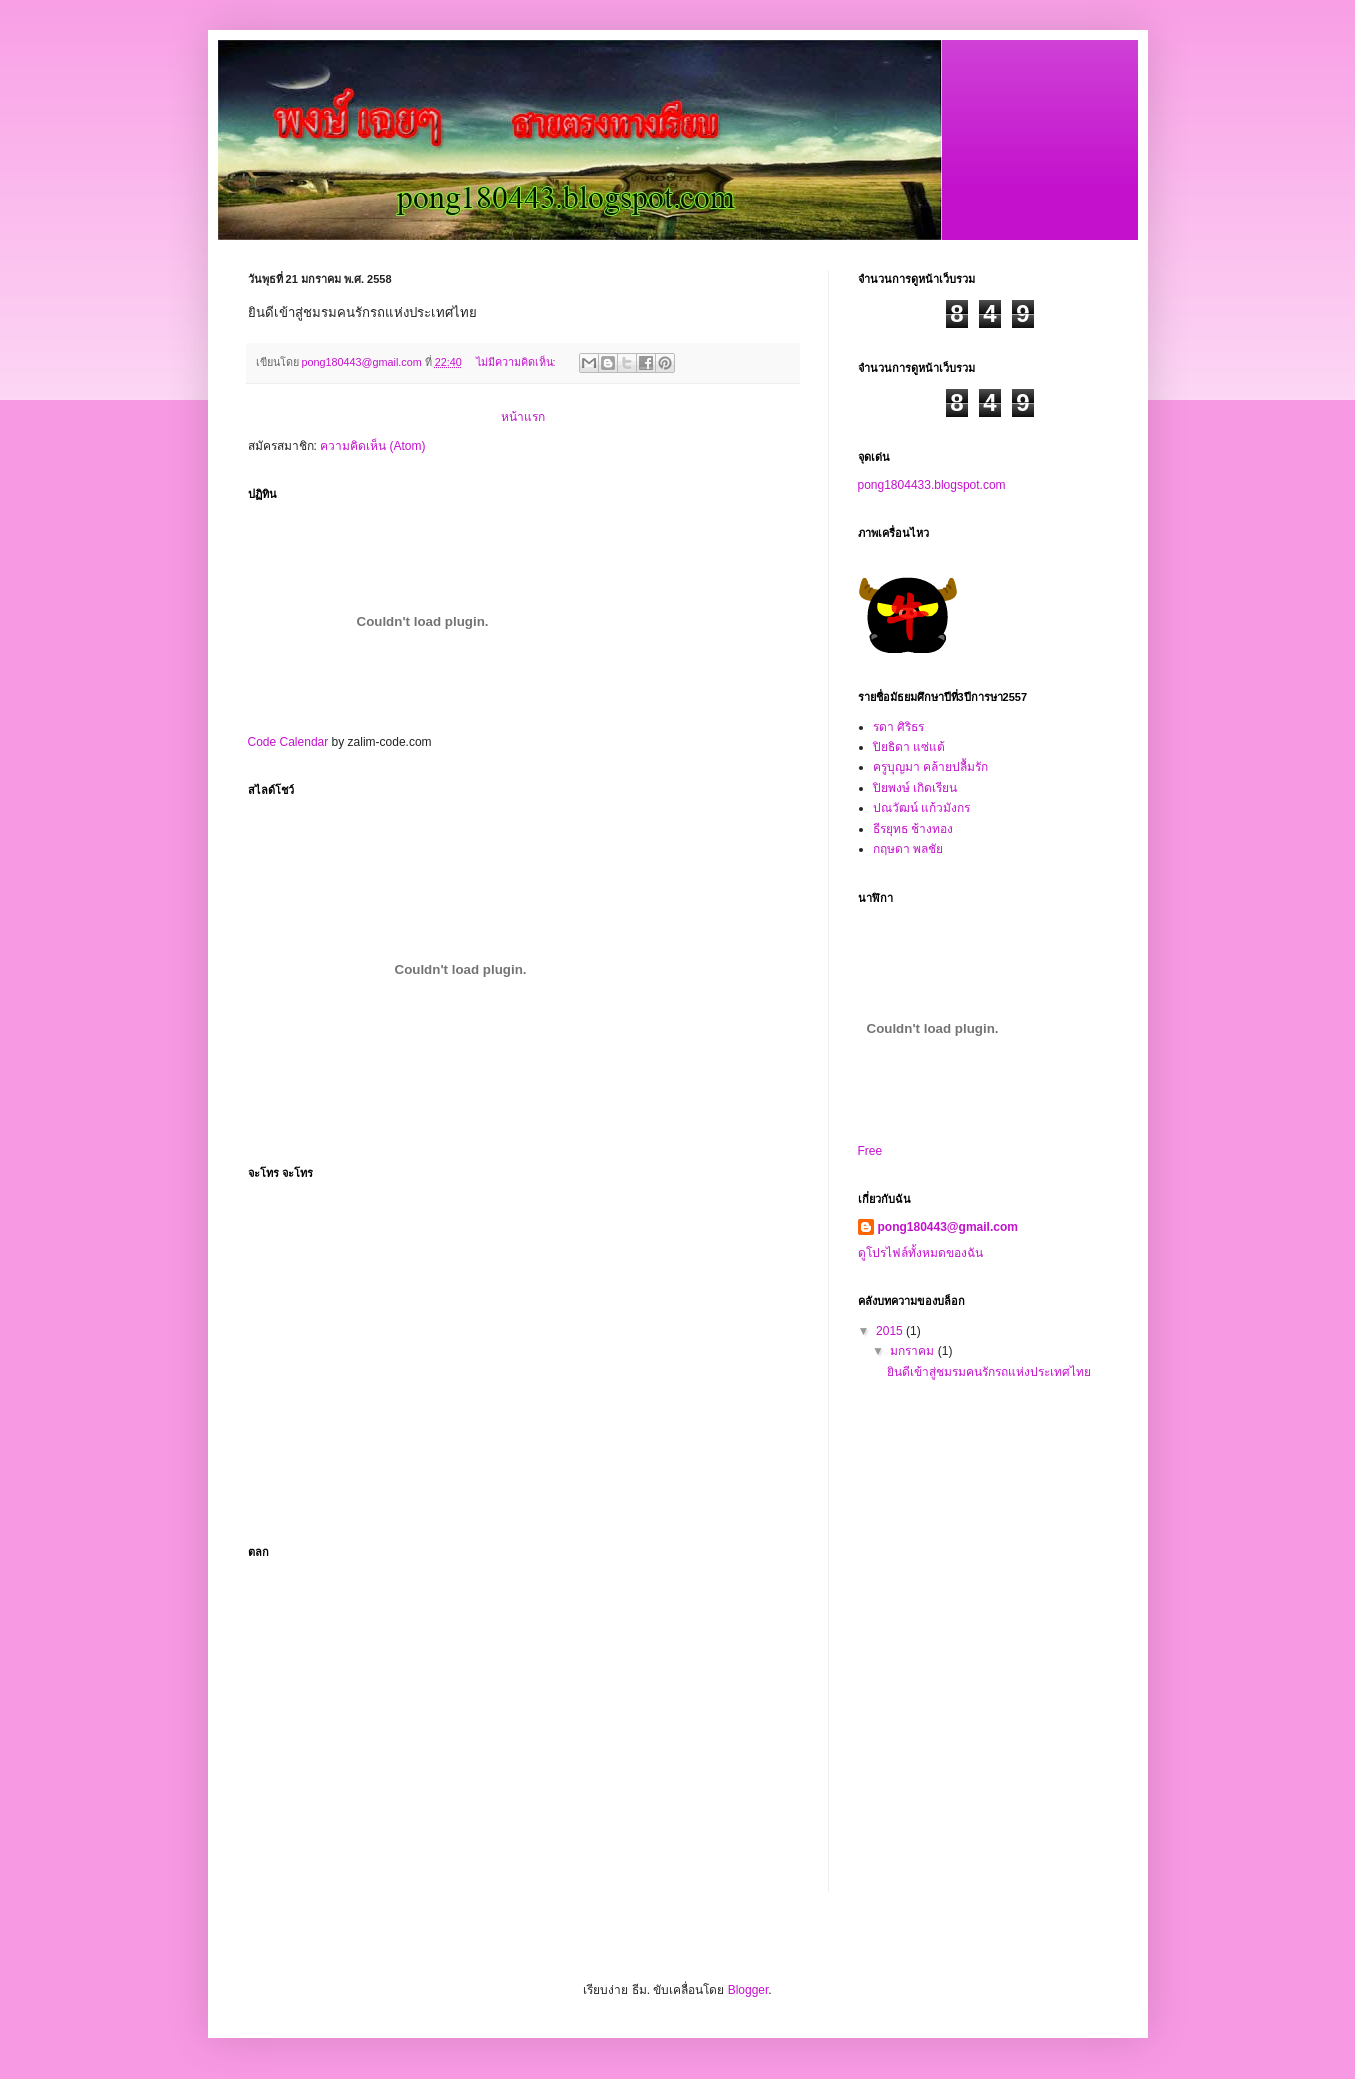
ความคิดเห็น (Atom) (372, 446)
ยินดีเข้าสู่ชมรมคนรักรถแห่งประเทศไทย (989, 1372)
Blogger (748, 1990)
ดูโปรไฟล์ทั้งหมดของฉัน (920, 1253)
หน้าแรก (523, 417)
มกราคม (913, 1351)
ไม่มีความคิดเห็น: (517, 362)
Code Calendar (288, 742)
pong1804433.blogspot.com (932, 485)
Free (870, 1151)
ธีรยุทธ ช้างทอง (913, 829)
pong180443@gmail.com (948, 1227)
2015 (891, 1331)
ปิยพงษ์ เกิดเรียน (915, 788)
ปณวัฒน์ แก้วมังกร (921, 808)
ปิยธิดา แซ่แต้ (909, 747)
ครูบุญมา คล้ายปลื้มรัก (930, 767)
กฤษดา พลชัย (908, 849)
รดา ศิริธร (898, 727)
